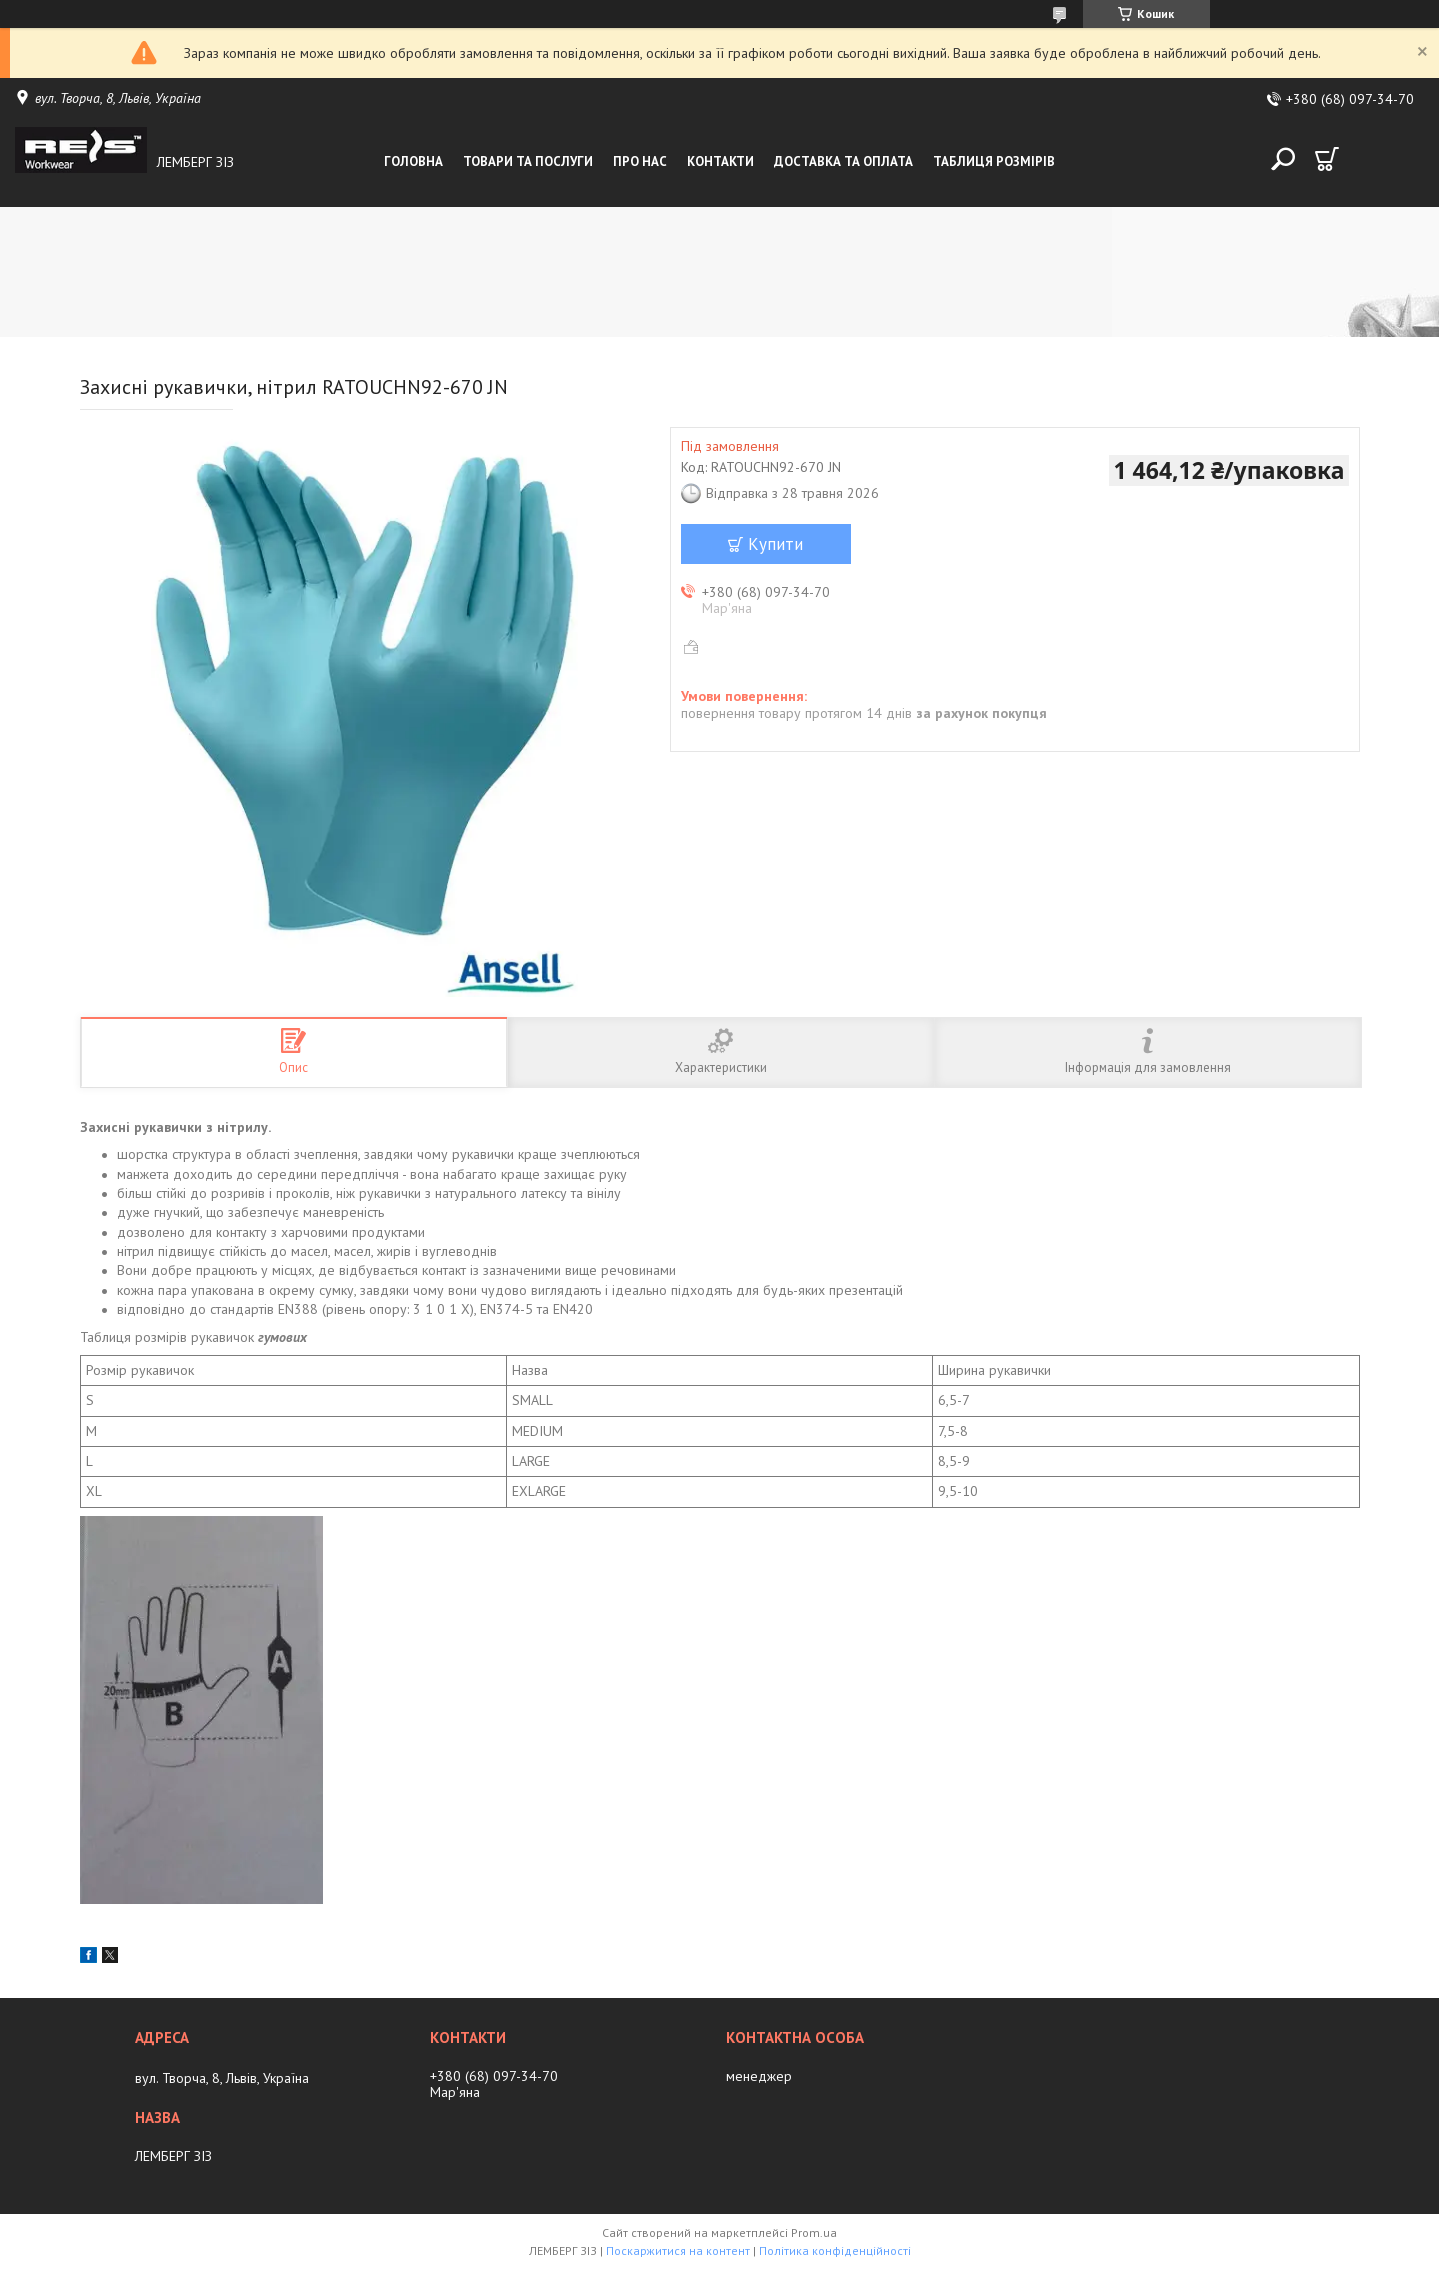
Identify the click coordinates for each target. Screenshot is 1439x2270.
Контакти (720, 161)
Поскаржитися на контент (678, 2250)
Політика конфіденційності (835, 2250)
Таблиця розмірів (994, 161)
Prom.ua (814, 2232)
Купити (775, 544)
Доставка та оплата (843, 161)
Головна (413, 161)
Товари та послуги (528, 161)
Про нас (640, 161)
